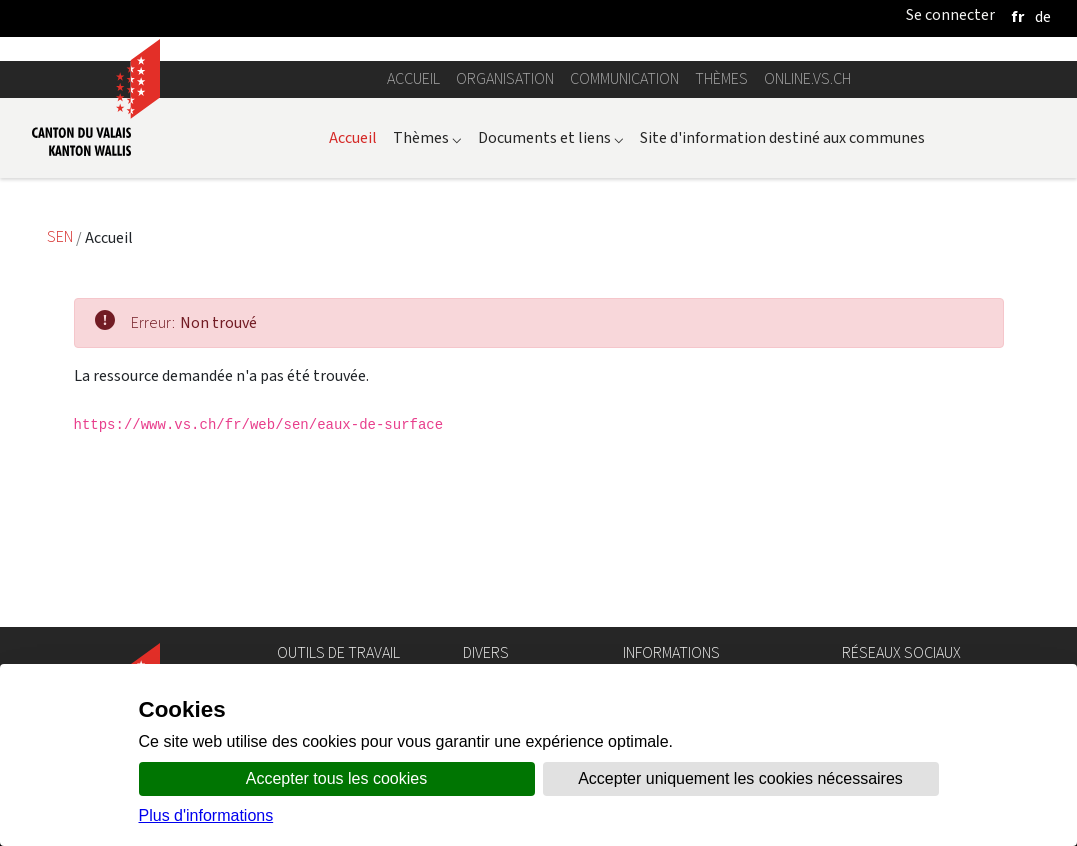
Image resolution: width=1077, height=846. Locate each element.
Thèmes (721, 253)
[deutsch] (1043, 16)
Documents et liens (551, 311)
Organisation (505, 253)
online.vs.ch (807, 253)
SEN (61, 411)
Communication (624, 253)
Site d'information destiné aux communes (782, 311)
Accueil (413, 253)
